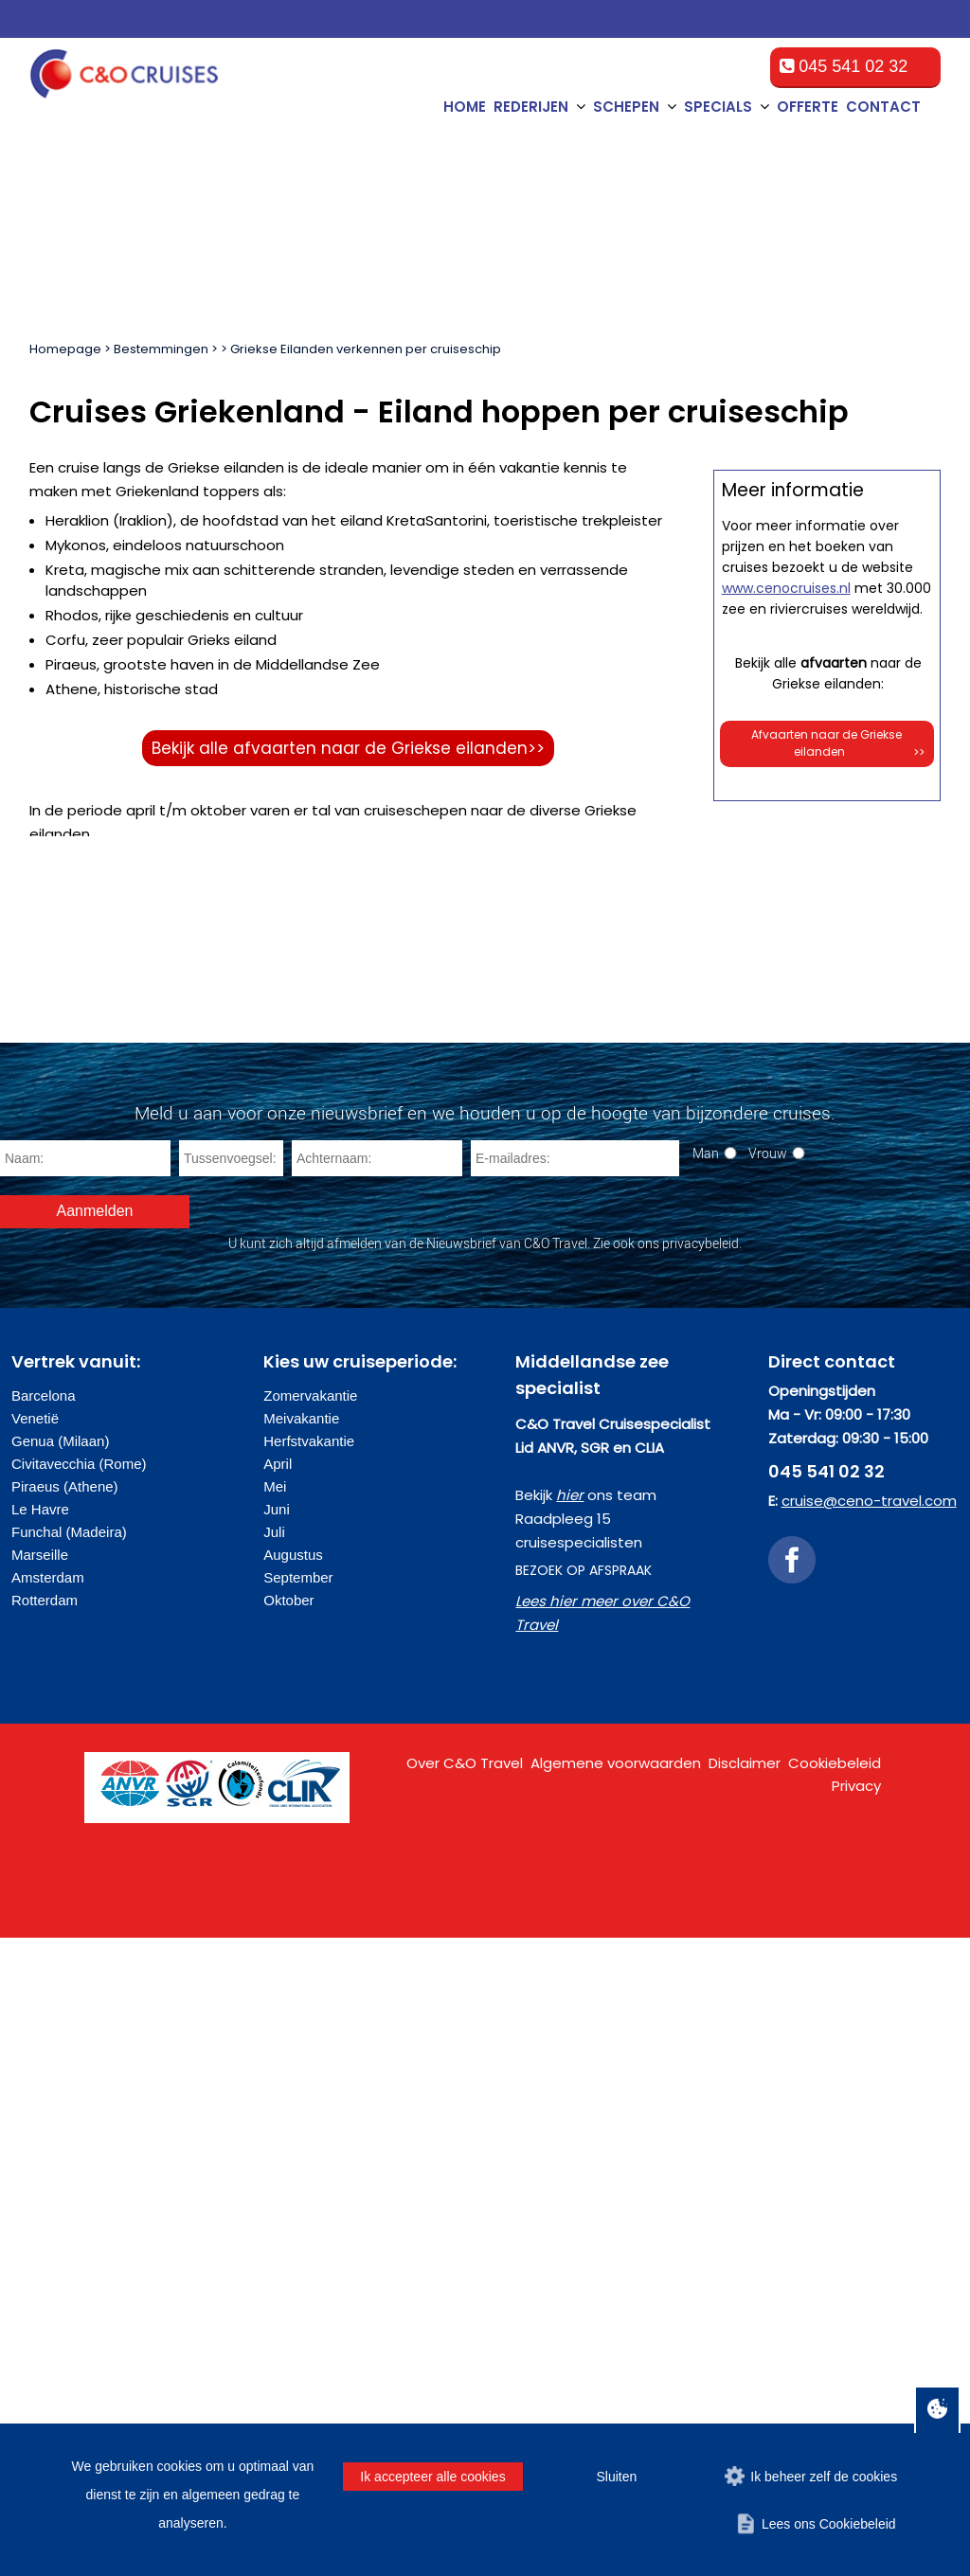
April (277, 2102)
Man (705, 1791)
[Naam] (85, 1797)
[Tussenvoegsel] (231, 1797)
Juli (274, 2170)
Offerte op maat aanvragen (827, 966)
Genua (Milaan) (60, 2079)
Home (464, 106)
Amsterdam (47, 2216)
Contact (883, 106)
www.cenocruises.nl (786, 1430)
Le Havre (40, 2147)
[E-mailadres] (575, 1797)
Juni (276, 2147)
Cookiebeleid (834, 2401)
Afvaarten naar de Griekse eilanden (838, 1585)
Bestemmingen (161, 349)
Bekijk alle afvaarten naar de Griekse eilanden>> (348, 748)
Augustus (293, 2193)
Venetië (35, 2056)
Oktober (288, 2238)
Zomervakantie (310, 2034)
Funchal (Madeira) (69, 2170)
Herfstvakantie (308, 2079)
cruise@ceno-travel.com (869, 2139)
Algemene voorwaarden (615, 2401)
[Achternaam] (377, 1797)
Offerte (807, 106)
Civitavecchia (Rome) (79, 2102)
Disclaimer (745, 2401)
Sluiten (616, 2476)
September (297, 2216)
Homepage (65, 349)
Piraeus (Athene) (64, 2125)
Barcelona (43, 2034)
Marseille (39, 2193)
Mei (274, 2125)
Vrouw (767, 1791)
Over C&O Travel (464, 2401)
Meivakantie (301, 2056)
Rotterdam (44, 2238)
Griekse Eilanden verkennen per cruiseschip (365, 349)
